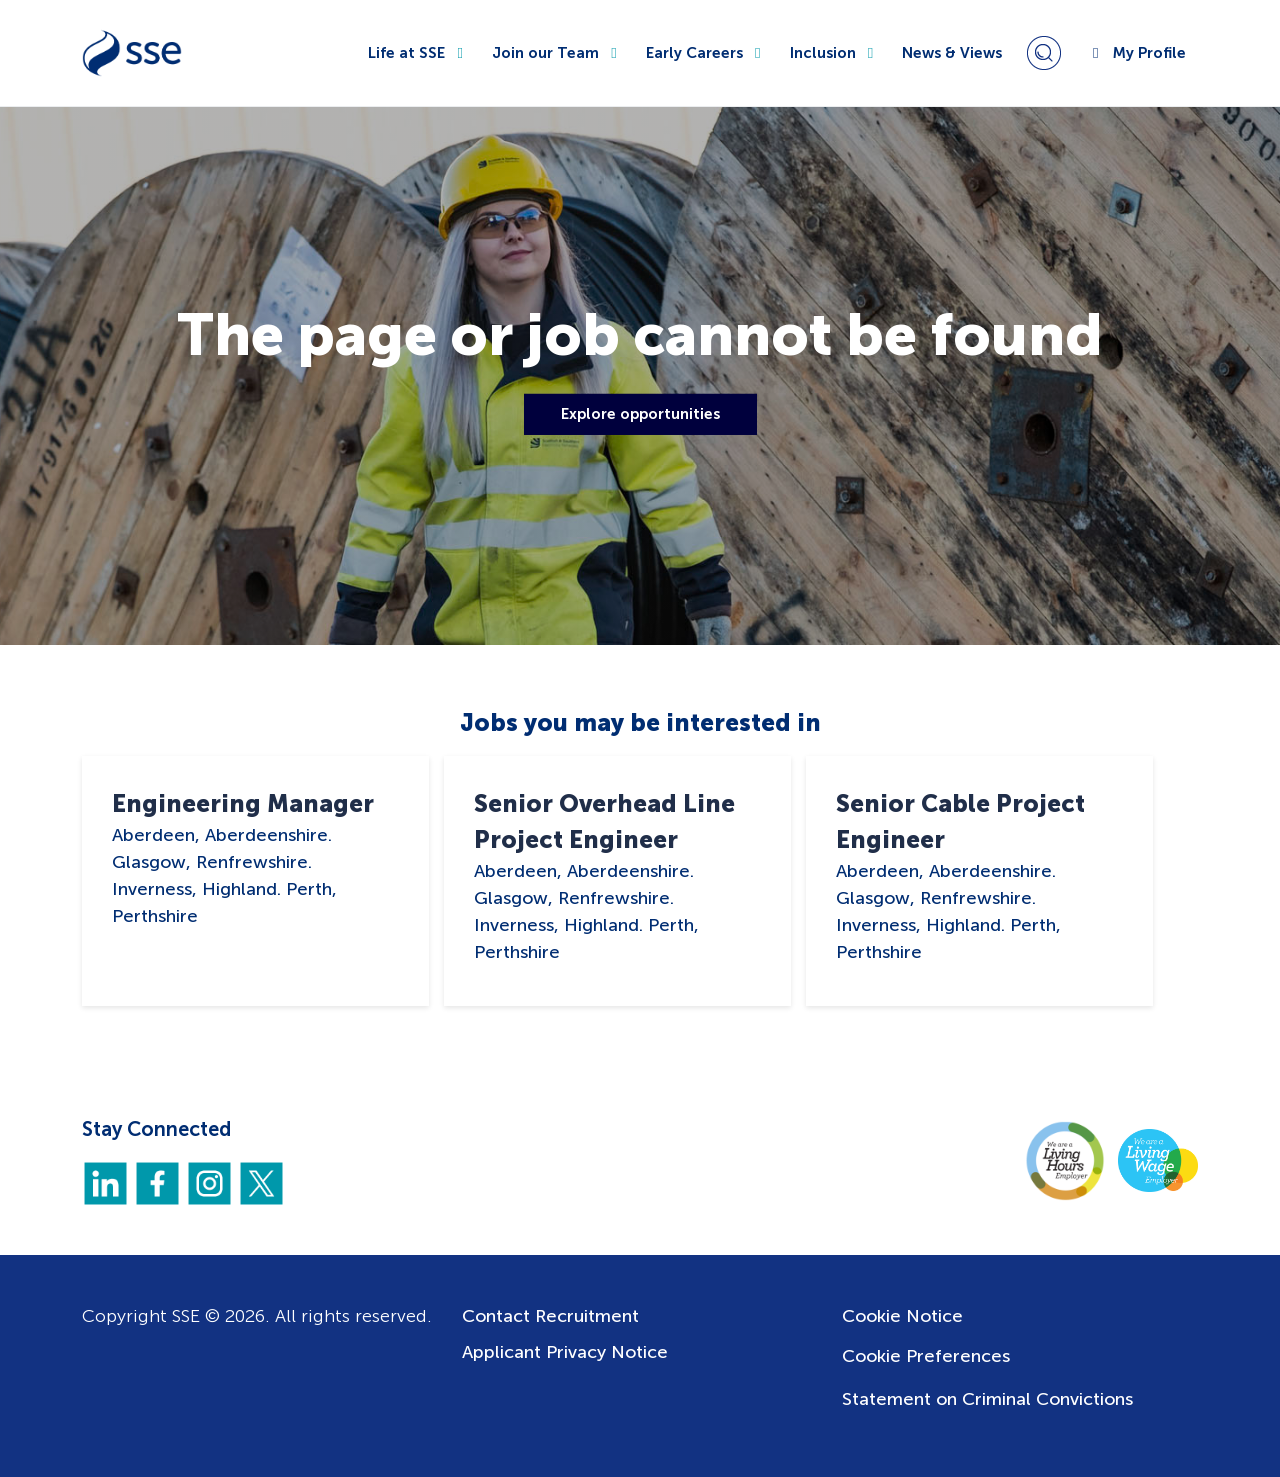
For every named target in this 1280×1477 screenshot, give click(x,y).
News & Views (952, 53)
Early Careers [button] (706, 53)
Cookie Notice (902, 1316)
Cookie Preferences (926, 1356)
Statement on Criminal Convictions (987, 1399)
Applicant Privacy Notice (565, 1352)
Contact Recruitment (550, 1316)
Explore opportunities (640, 414)
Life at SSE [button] (418, 53)
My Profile (1136, 53)
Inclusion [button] (834, 53)
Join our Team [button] (557, 53)
